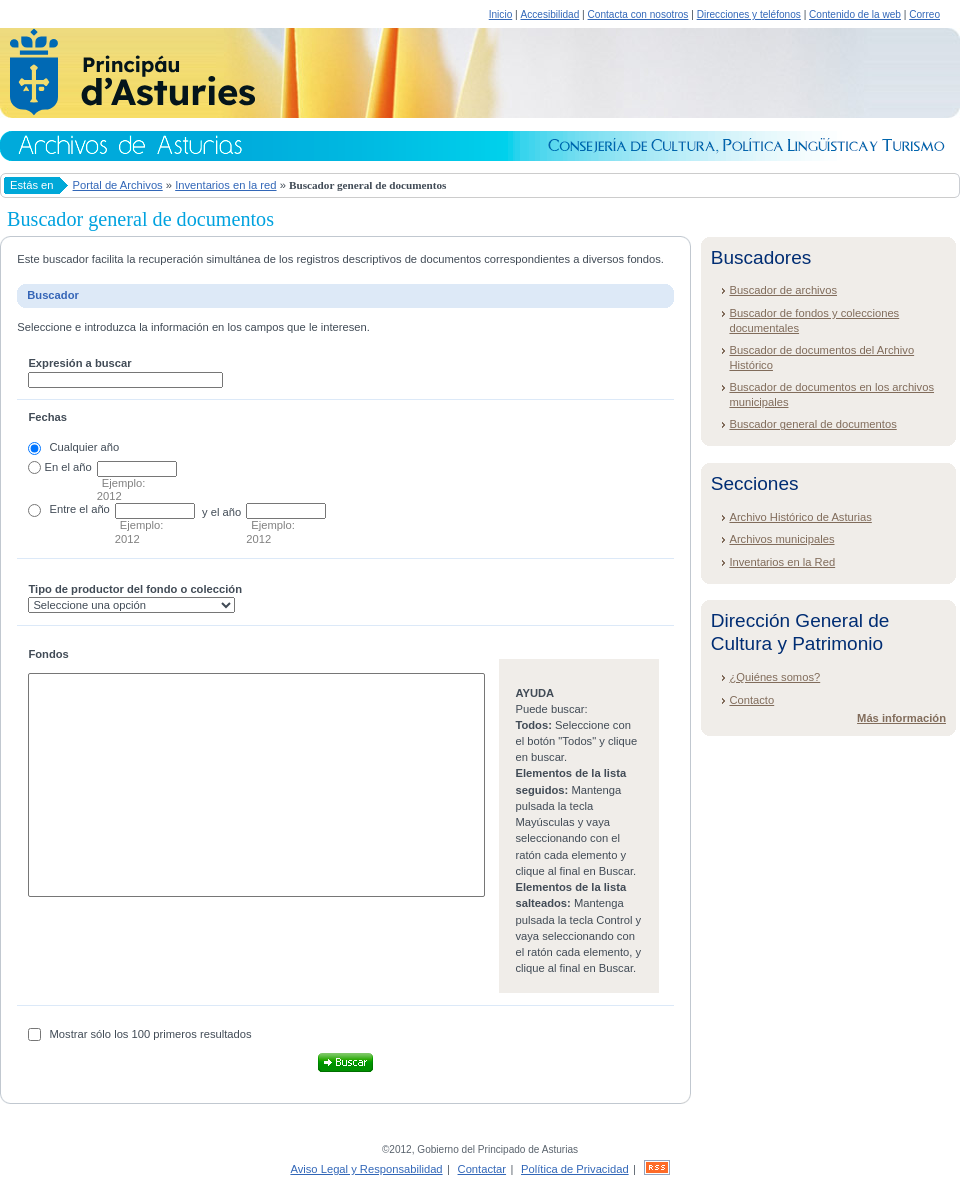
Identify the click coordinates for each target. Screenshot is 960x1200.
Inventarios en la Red (782, 562)
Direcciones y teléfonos (749, 14)
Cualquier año (85, 447)
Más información (901, 718)
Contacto (751, 700)
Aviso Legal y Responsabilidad (366, 1169)
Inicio (501, 14)
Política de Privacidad (575, 1169)
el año (94, 509)
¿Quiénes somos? (774, 677)
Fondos (48, 654)
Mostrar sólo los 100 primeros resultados (151, 1034)
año (82, 467)
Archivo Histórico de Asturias (800, 517)
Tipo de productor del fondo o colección (135, 589)
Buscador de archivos (783, 290)
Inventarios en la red (225, 185)
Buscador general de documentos (812, 424)
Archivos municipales (781, 539)
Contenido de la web (855, 14)
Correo (924, 14)
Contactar (482, 1169)
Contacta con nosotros (638, 14)
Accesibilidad (549, 14)
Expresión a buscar (79, 363)
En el (58, 467)
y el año (221, 512)
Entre (63, 509)
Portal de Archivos (118, 185)
